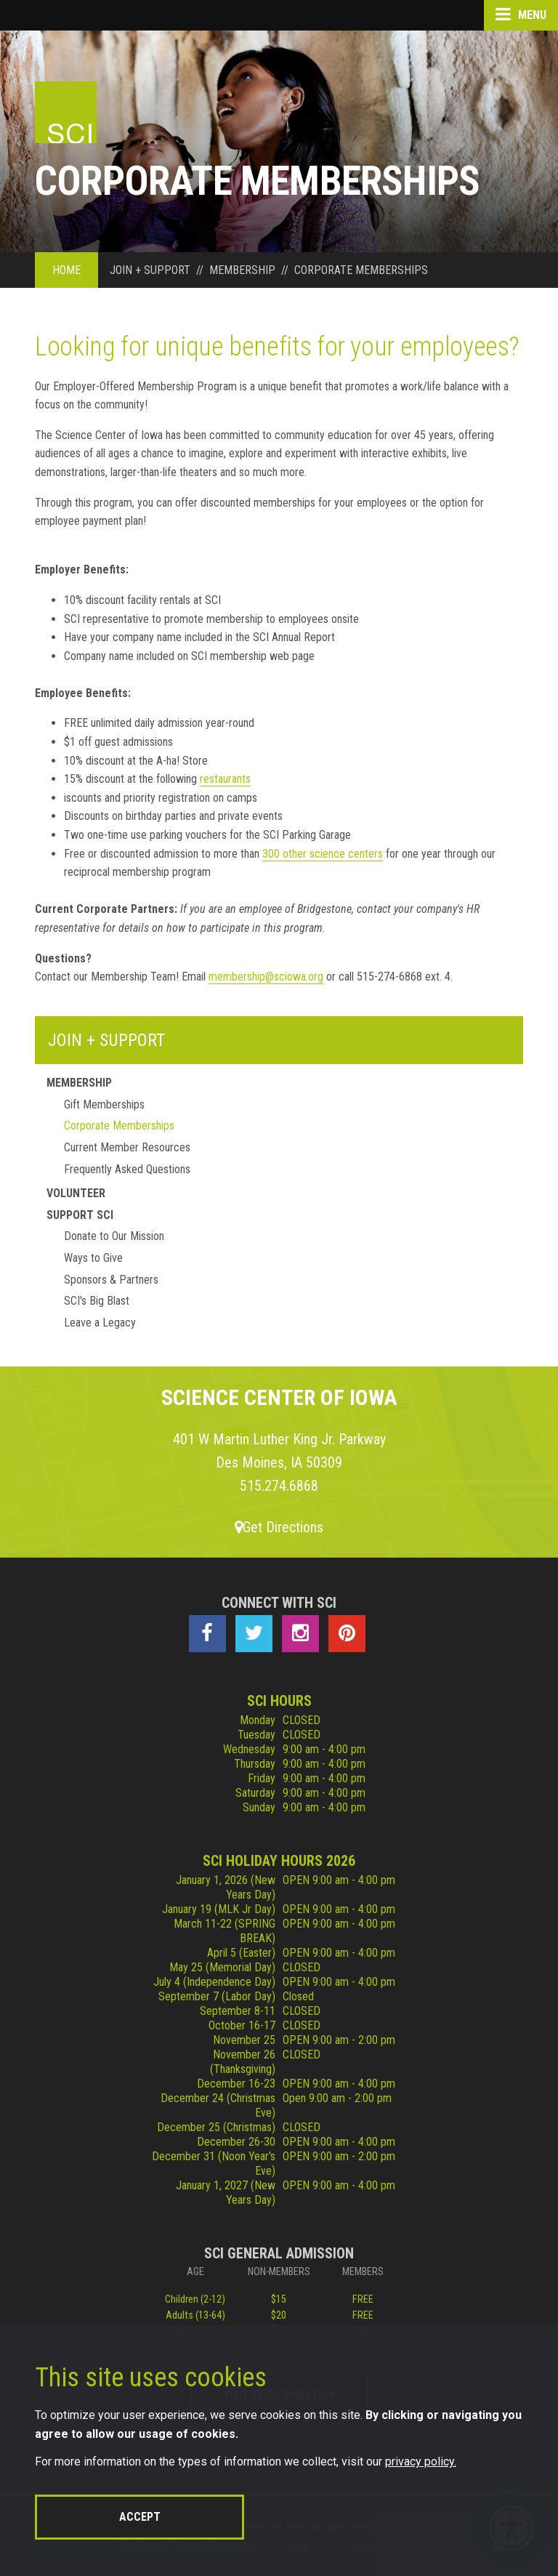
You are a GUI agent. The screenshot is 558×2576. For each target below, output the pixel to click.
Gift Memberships (104, 1104)
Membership (79, 1083)
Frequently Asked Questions (127, 1169)
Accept (140, 2517)
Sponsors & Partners (111, 1280)
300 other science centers (322, 854)
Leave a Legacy (100, 1322)
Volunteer (75, 1193)
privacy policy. (420, 2461)
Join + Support (106, 1040)
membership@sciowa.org (266, 976)
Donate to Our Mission (114, 1236)
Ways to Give (93, 1258)
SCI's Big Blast (96, 1301)
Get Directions (279, 1527)
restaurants (225, 779)
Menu (521, 14)
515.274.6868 (279, 1485)
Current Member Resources (127, 1147)
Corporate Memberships (119, 1125)
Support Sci (79, 1215)
